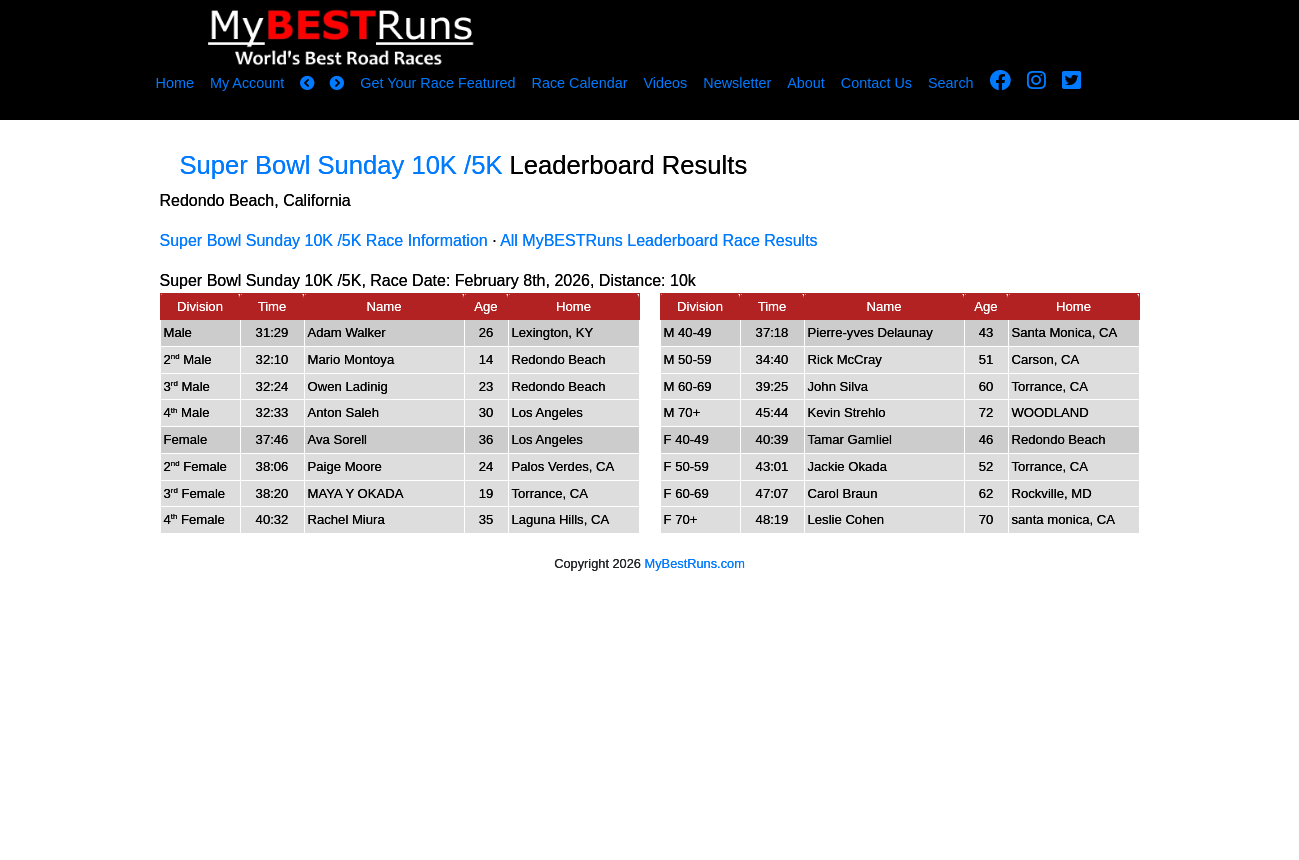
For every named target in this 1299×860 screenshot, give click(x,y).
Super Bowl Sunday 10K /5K (345, 165)
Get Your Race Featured (437, 83)
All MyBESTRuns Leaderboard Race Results (658, 240)
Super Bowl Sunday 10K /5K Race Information (324, 240)
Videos (665, 83)
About (806, 83)
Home (175, 83)
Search (951, 83)
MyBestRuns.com (695, 563)
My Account (247, 83)
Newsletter (737, 83)
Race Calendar (579, 83)
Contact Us (876, 83)
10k (683, 280)
